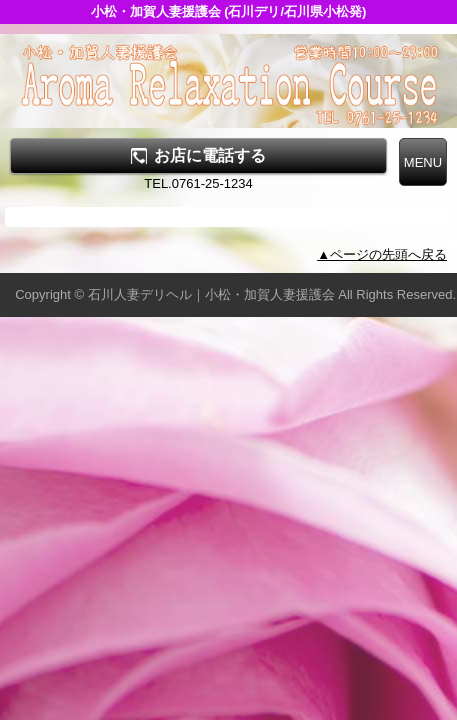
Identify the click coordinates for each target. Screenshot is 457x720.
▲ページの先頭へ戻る (382, 254)
